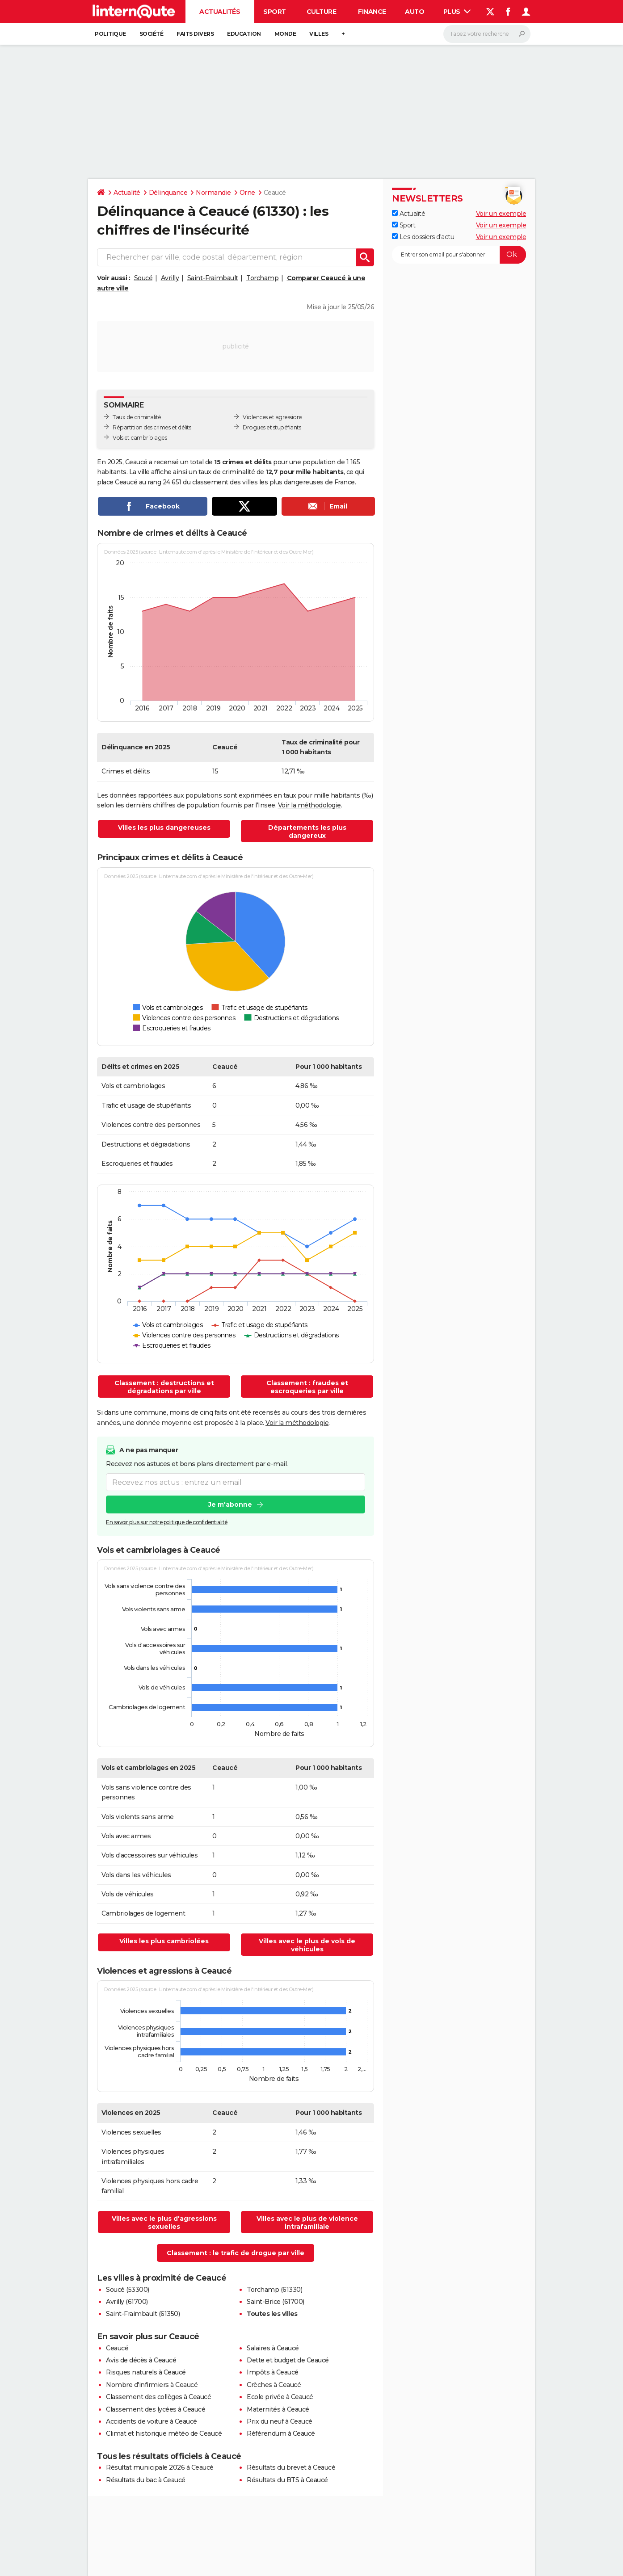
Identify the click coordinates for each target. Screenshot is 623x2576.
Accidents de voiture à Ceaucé (151, 2421)
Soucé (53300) (127, 2290)
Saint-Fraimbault (212, 278)
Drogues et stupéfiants (272, 427)
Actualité (127, 193)
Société (151, 33)
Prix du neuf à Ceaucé (279, 2421)
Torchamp (262, 278)
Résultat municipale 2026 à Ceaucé (160, 2467)
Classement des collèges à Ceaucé (158, 2397)
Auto (414, 12)
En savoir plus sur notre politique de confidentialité (166, 1522)
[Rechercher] (486, 34)
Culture (322, 12)
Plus (457, 12)
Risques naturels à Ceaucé (146, 2372)
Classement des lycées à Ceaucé (155, 2409)
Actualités (219, 12)
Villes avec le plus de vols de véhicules (307, 1945)
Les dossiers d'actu (423, 237)
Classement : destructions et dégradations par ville (164, 1387)
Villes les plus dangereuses (164, 828)
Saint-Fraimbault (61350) (143, 2314)
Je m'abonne (230, 1505)
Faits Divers (195, 33)
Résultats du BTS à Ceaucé (287, 2480)
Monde (285, 33)
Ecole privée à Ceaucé (280, 2397)
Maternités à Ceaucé (278, 2409)
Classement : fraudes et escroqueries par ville (307, 1387)
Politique (110, 33)
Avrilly (170, 278)
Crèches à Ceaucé (274, 2385)
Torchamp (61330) (274, 2290)
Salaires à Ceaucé (273, 2348)
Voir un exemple (501, 214)
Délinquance (168, 193)
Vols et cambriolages (140, 437)
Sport (274, 12)
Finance (372, 12)
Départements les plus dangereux (307, 832)
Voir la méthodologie (309, 805)
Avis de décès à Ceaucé (141, 2360)
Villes (318, 33)
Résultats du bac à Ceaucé (145, 2480)
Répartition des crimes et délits (152, 427)
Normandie (213, 193)
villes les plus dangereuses (283, 482)
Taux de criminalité (137, 417)
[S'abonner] (459, 255)
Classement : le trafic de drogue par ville (235, 2253)
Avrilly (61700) (127, 2302)
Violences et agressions (272, 417)
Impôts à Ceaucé (273, 2372)
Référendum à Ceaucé (281, 2433)
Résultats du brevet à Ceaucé (291, 2467)
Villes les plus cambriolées (164, 1941)
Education (244, 33)
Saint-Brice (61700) (275, 2302)
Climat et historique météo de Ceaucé (164, 2433)
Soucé (143, 278)
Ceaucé (117, 2348)
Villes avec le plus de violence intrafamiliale (307, 2223)
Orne (247, 193)
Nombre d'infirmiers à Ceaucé (152, 2385)
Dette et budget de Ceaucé (288, 2360)
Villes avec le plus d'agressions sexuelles (164, 2223)
